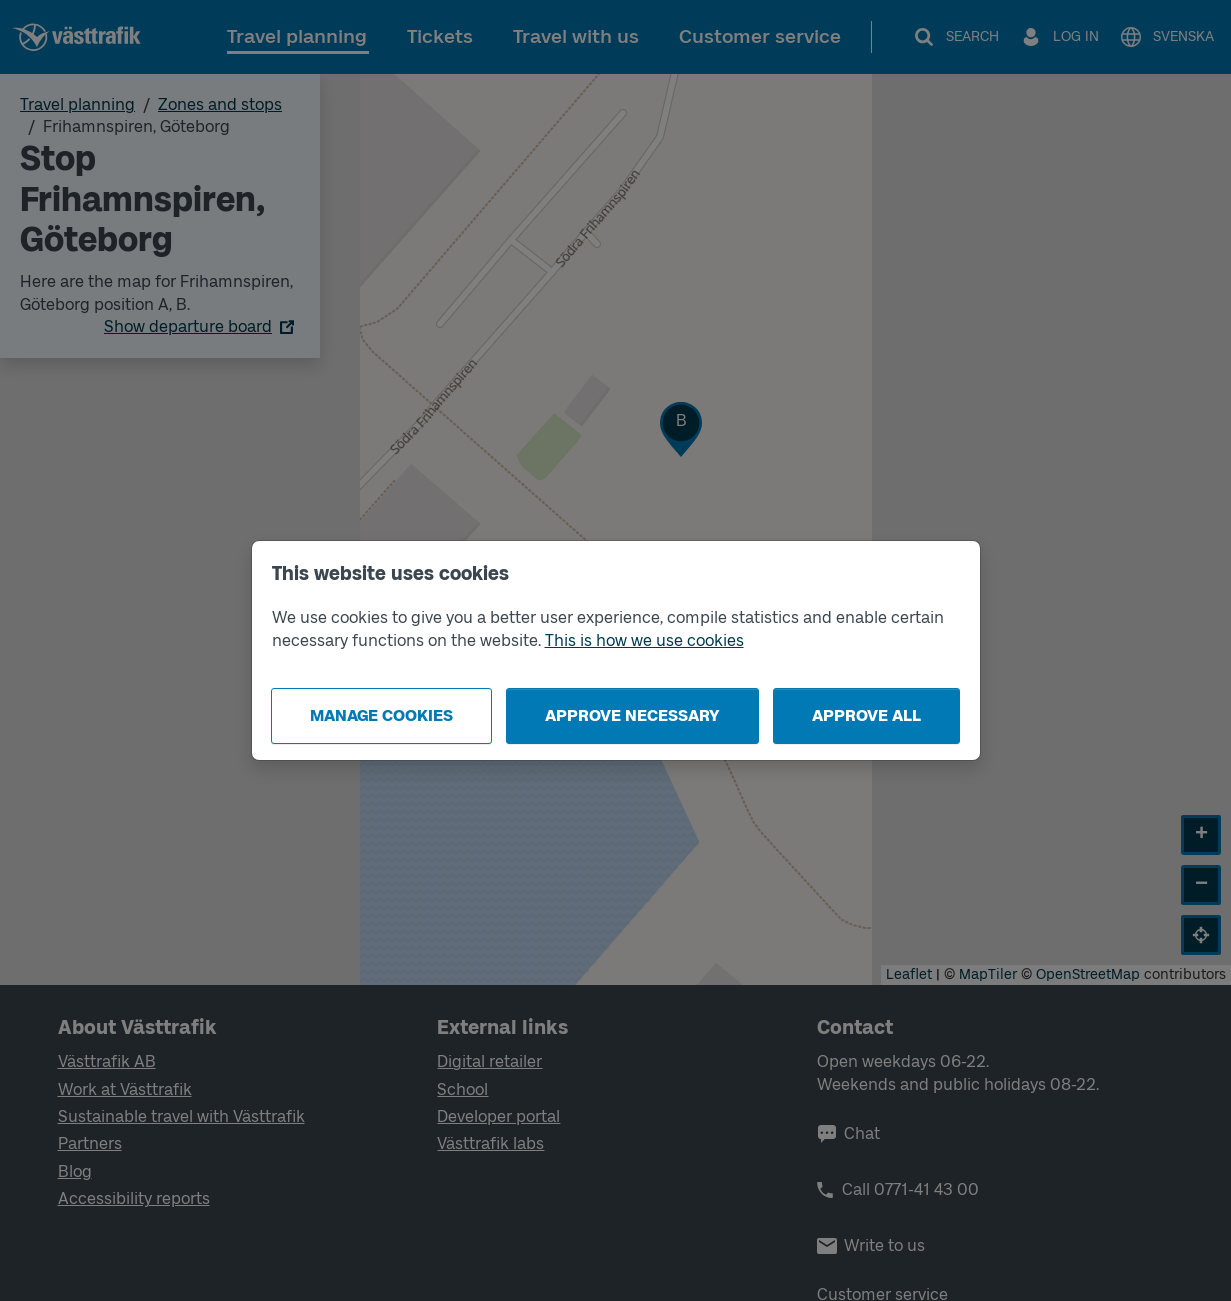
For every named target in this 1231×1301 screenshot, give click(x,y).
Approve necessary (632, 715)
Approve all (866, 715)
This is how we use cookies (644, 640)
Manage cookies (381, 715)
